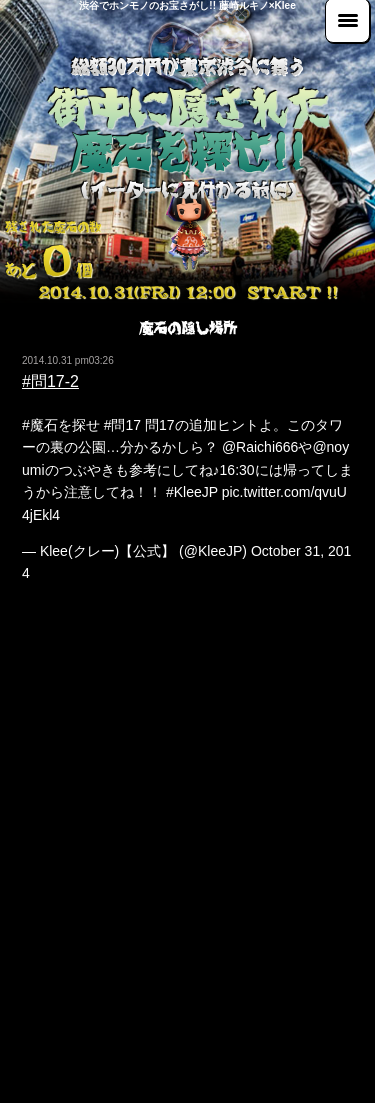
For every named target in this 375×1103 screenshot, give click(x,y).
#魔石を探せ (61, 425)
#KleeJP (192, 492)
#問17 (122, 425)
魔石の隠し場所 (188, 328)
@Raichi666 (260, 447)
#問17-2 (50, 381)
